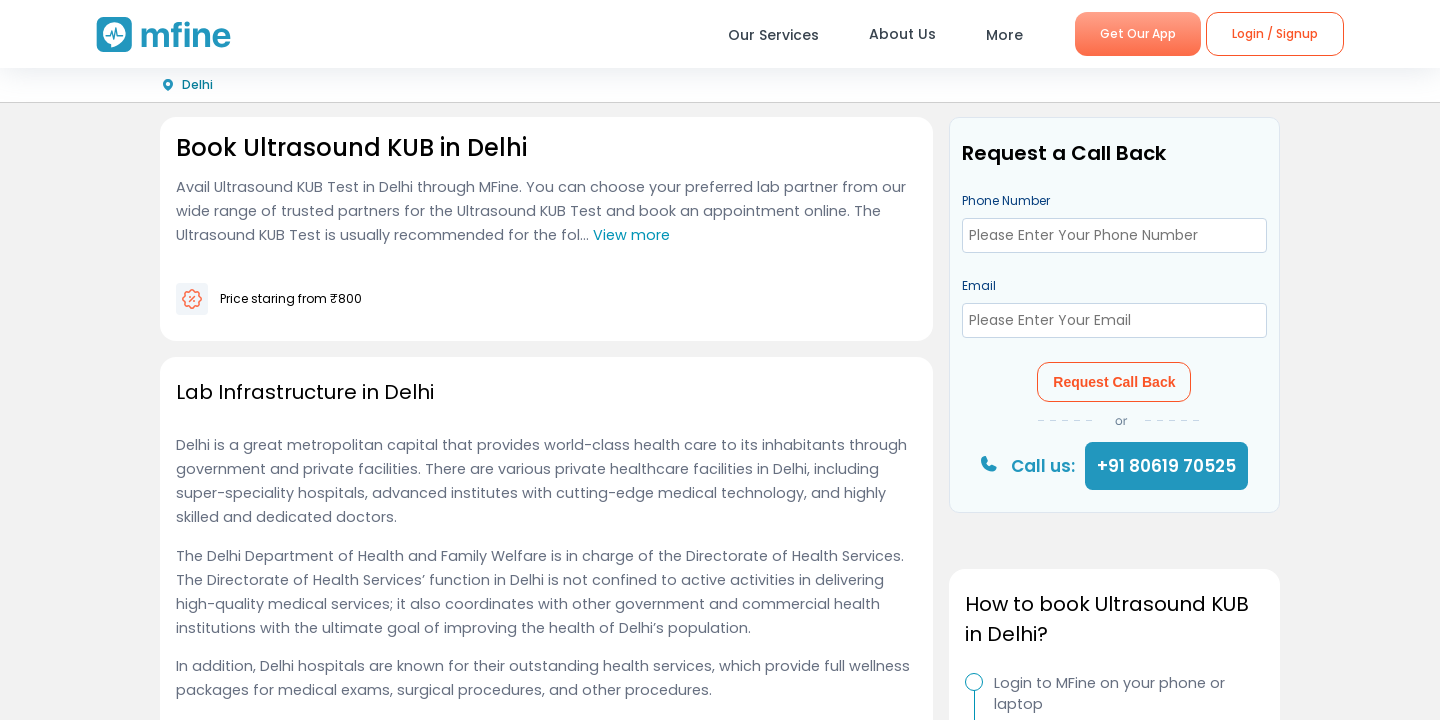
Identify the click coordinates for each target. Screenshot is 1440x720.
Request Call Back (1114, 382)
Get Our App (1138, 33)
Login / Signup (1275, 33)
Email (979, 285)
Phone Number (1006, 200)
